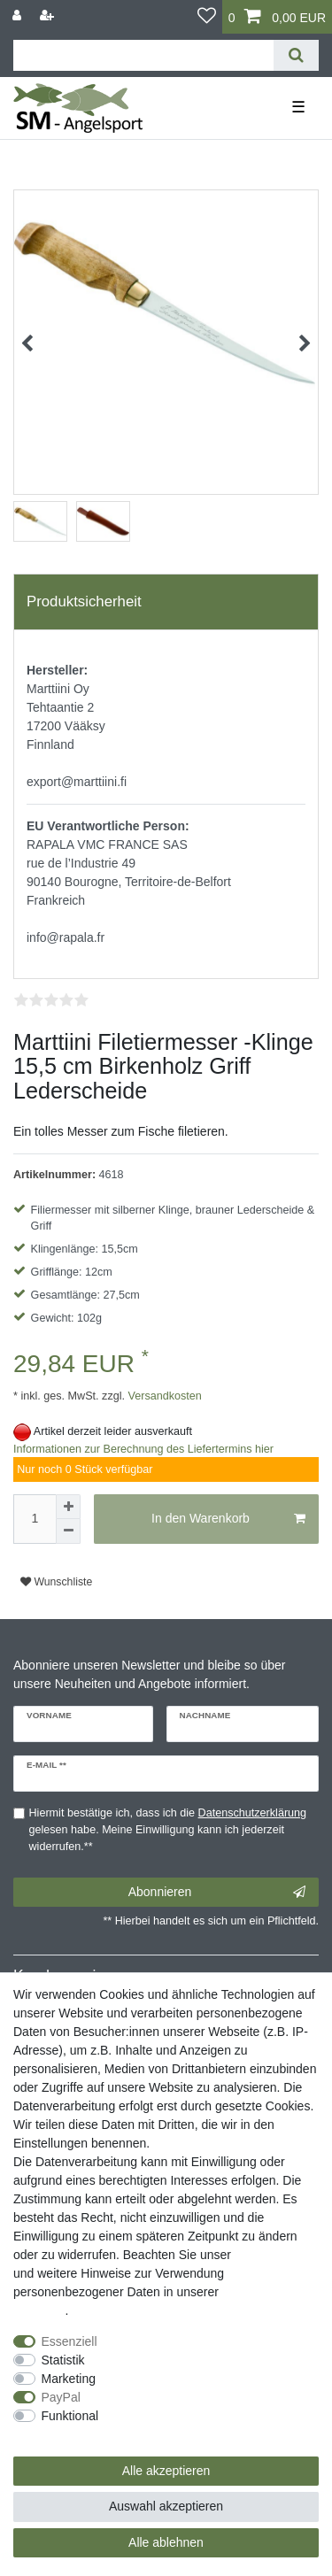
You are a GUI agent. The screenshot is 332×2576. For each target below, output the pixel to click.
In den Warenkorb (228, 1519)
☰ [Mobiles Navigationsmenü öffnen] (298, 107)
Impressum (265, 2255)
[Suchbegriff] (143, 55)
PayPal (61, 2397)
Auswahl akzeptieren (166, 2506)
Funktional (70, 2416)
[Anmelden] (18, 15)
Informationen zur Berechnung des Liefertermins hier (143, 1449)
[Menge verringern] (68, 1531)
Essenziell (69, 2341)
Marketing (69, 2379)
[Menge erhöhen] (68, 1506)
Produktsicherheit (84, 601)
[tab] (166, 602)
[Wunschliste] (206, 17)
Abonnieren (216, 1893)
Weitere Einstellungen (73, 2434)
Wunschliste (56, 1582)
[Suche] (296, 55)
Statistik (63, 2360)
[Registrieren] (49, 15)
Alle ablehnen (166, 2542)
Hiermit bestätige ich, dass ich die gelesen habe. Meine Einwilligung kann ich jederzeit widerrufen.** (168, 1830)
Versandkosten (163, 1396)
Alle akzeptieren (166, 2471)
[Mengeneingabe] (34, 1519)
